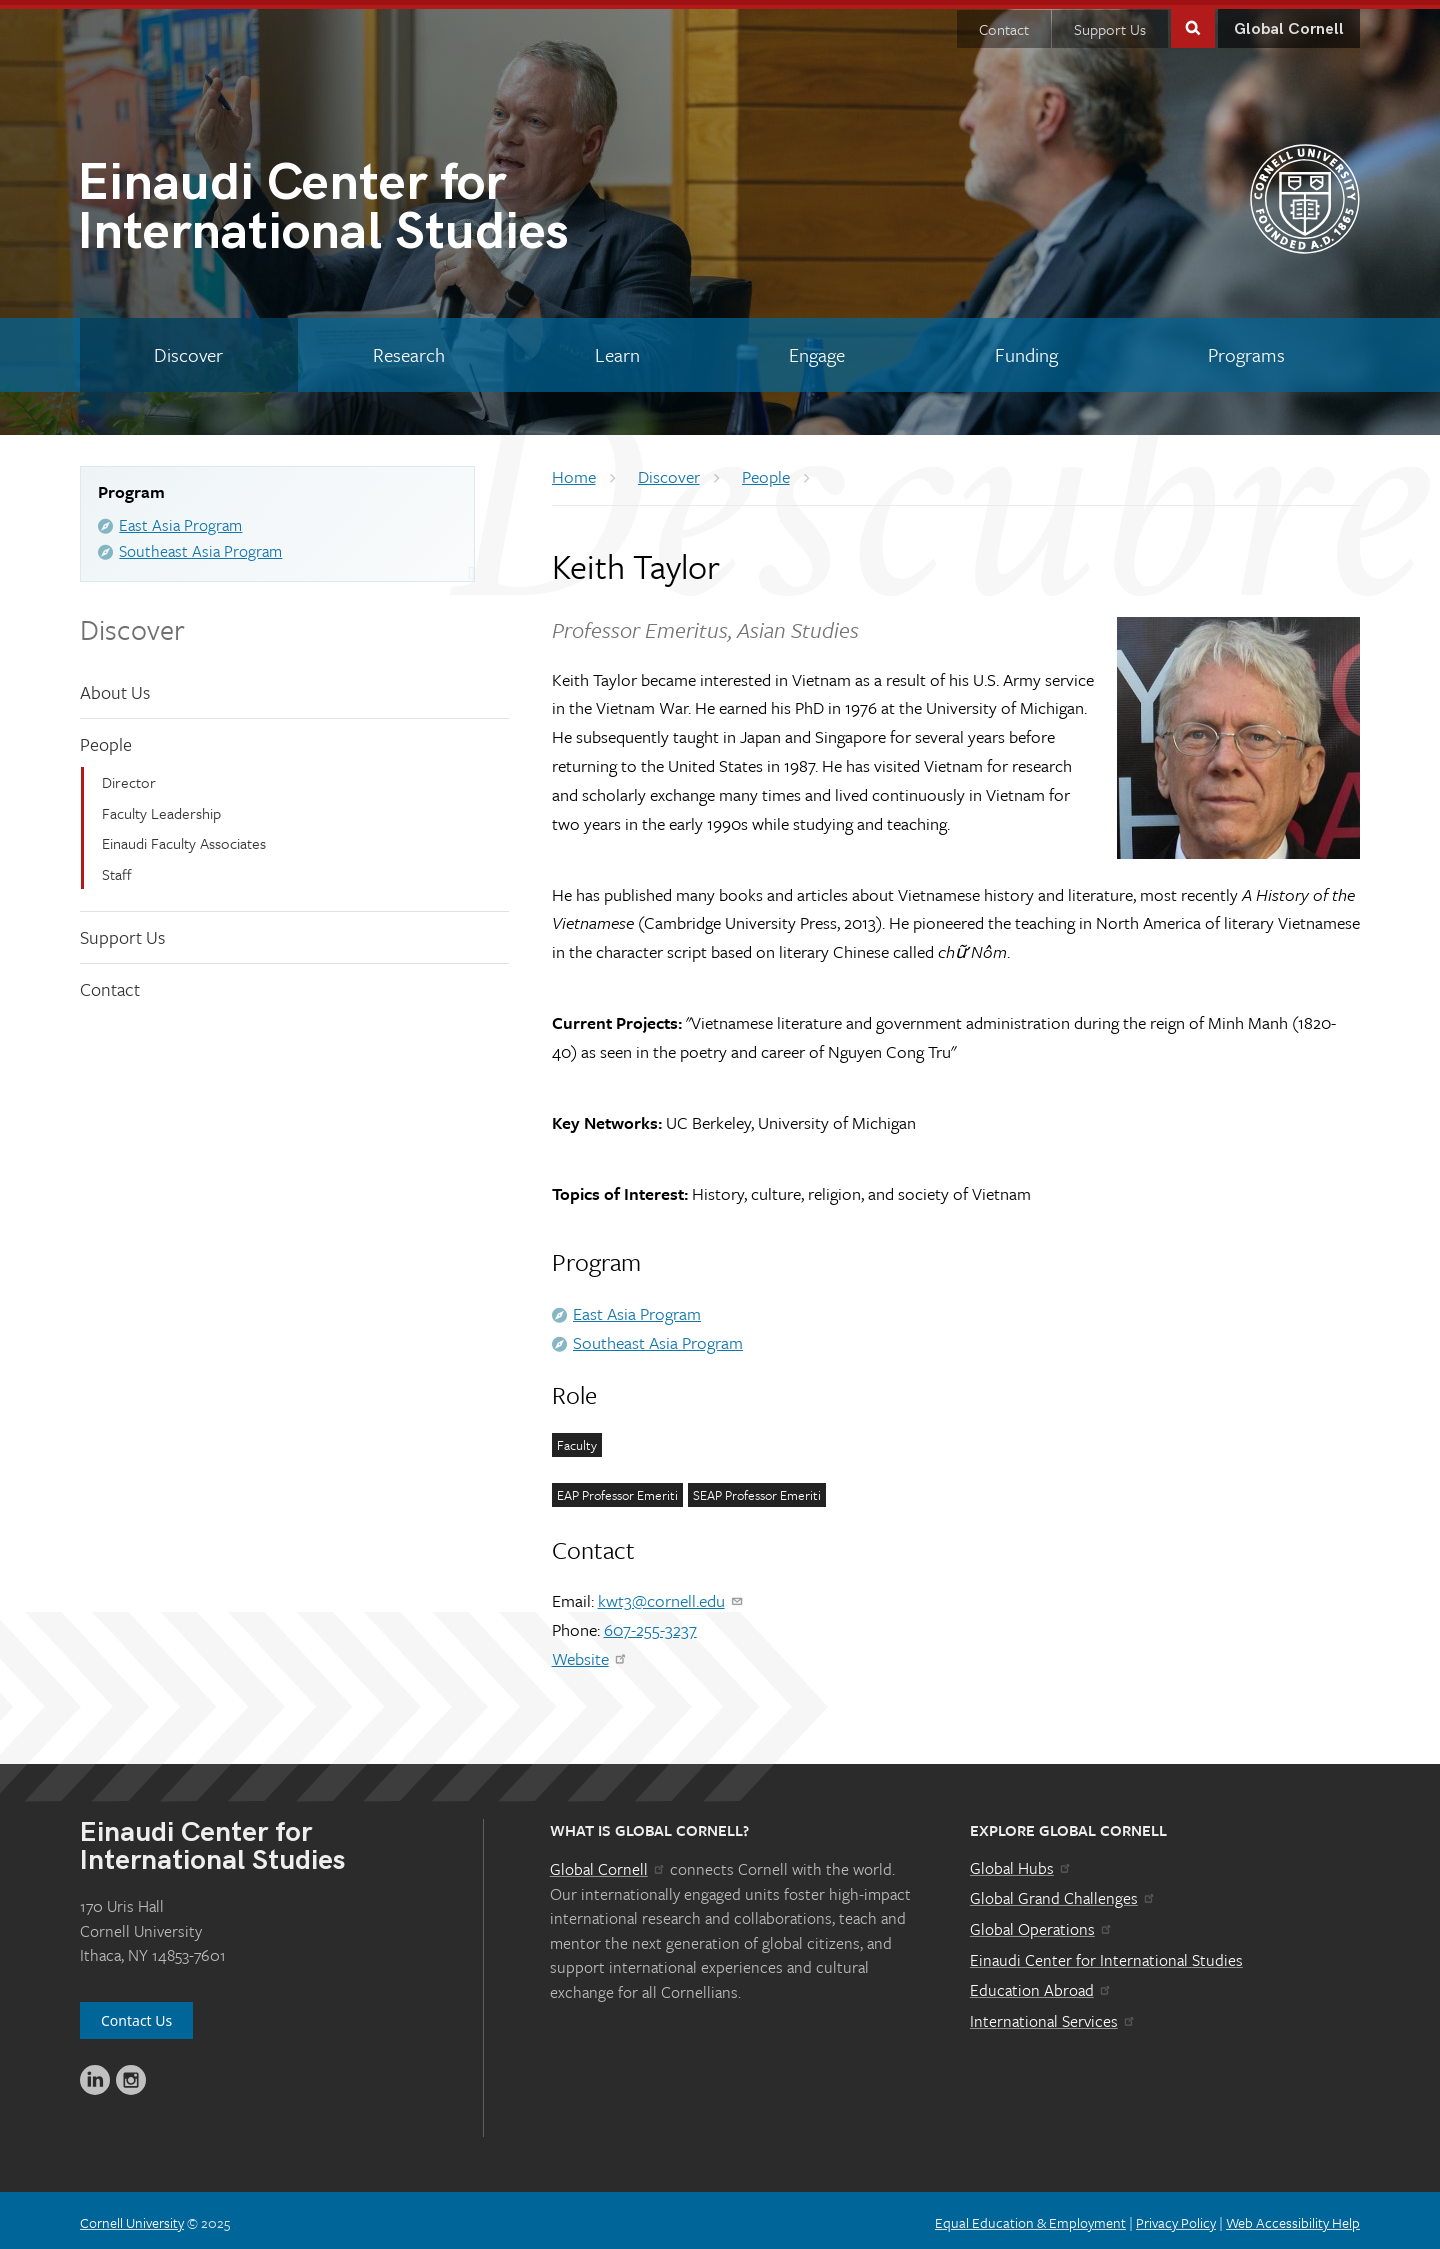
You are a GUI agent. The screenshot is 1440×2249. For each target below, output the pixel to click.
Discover (132, 624)
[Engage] (817, 350)
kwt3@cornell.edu (671, 1595)
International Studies (398, 206)
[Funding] (1027, 350)
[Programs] (1246, 350)
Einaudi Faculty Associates (184, 838)
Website (590, 1653)
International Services (1053, 2016)
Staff (117, 869)
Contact (1004, 24)
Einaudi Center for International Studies (1106, 1955)
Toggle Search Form (1193, 21)
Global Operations (1042, 1924)
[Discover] (189, 350)
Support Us (1110, 24)
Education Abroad (1041, 1985)
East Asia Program (180, 520)
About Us (115, 687)
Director (129, 777)
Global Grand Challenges (1063, 1893)
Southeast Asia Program (200, 546)
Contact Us (136, 2015)
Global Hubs (1021, 1863)
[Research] (409, 350)
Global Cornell (1289, 24)
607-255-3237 (650, 1624)
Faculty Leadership (161, 808)
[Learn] (617, 350)
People (106, 739)
